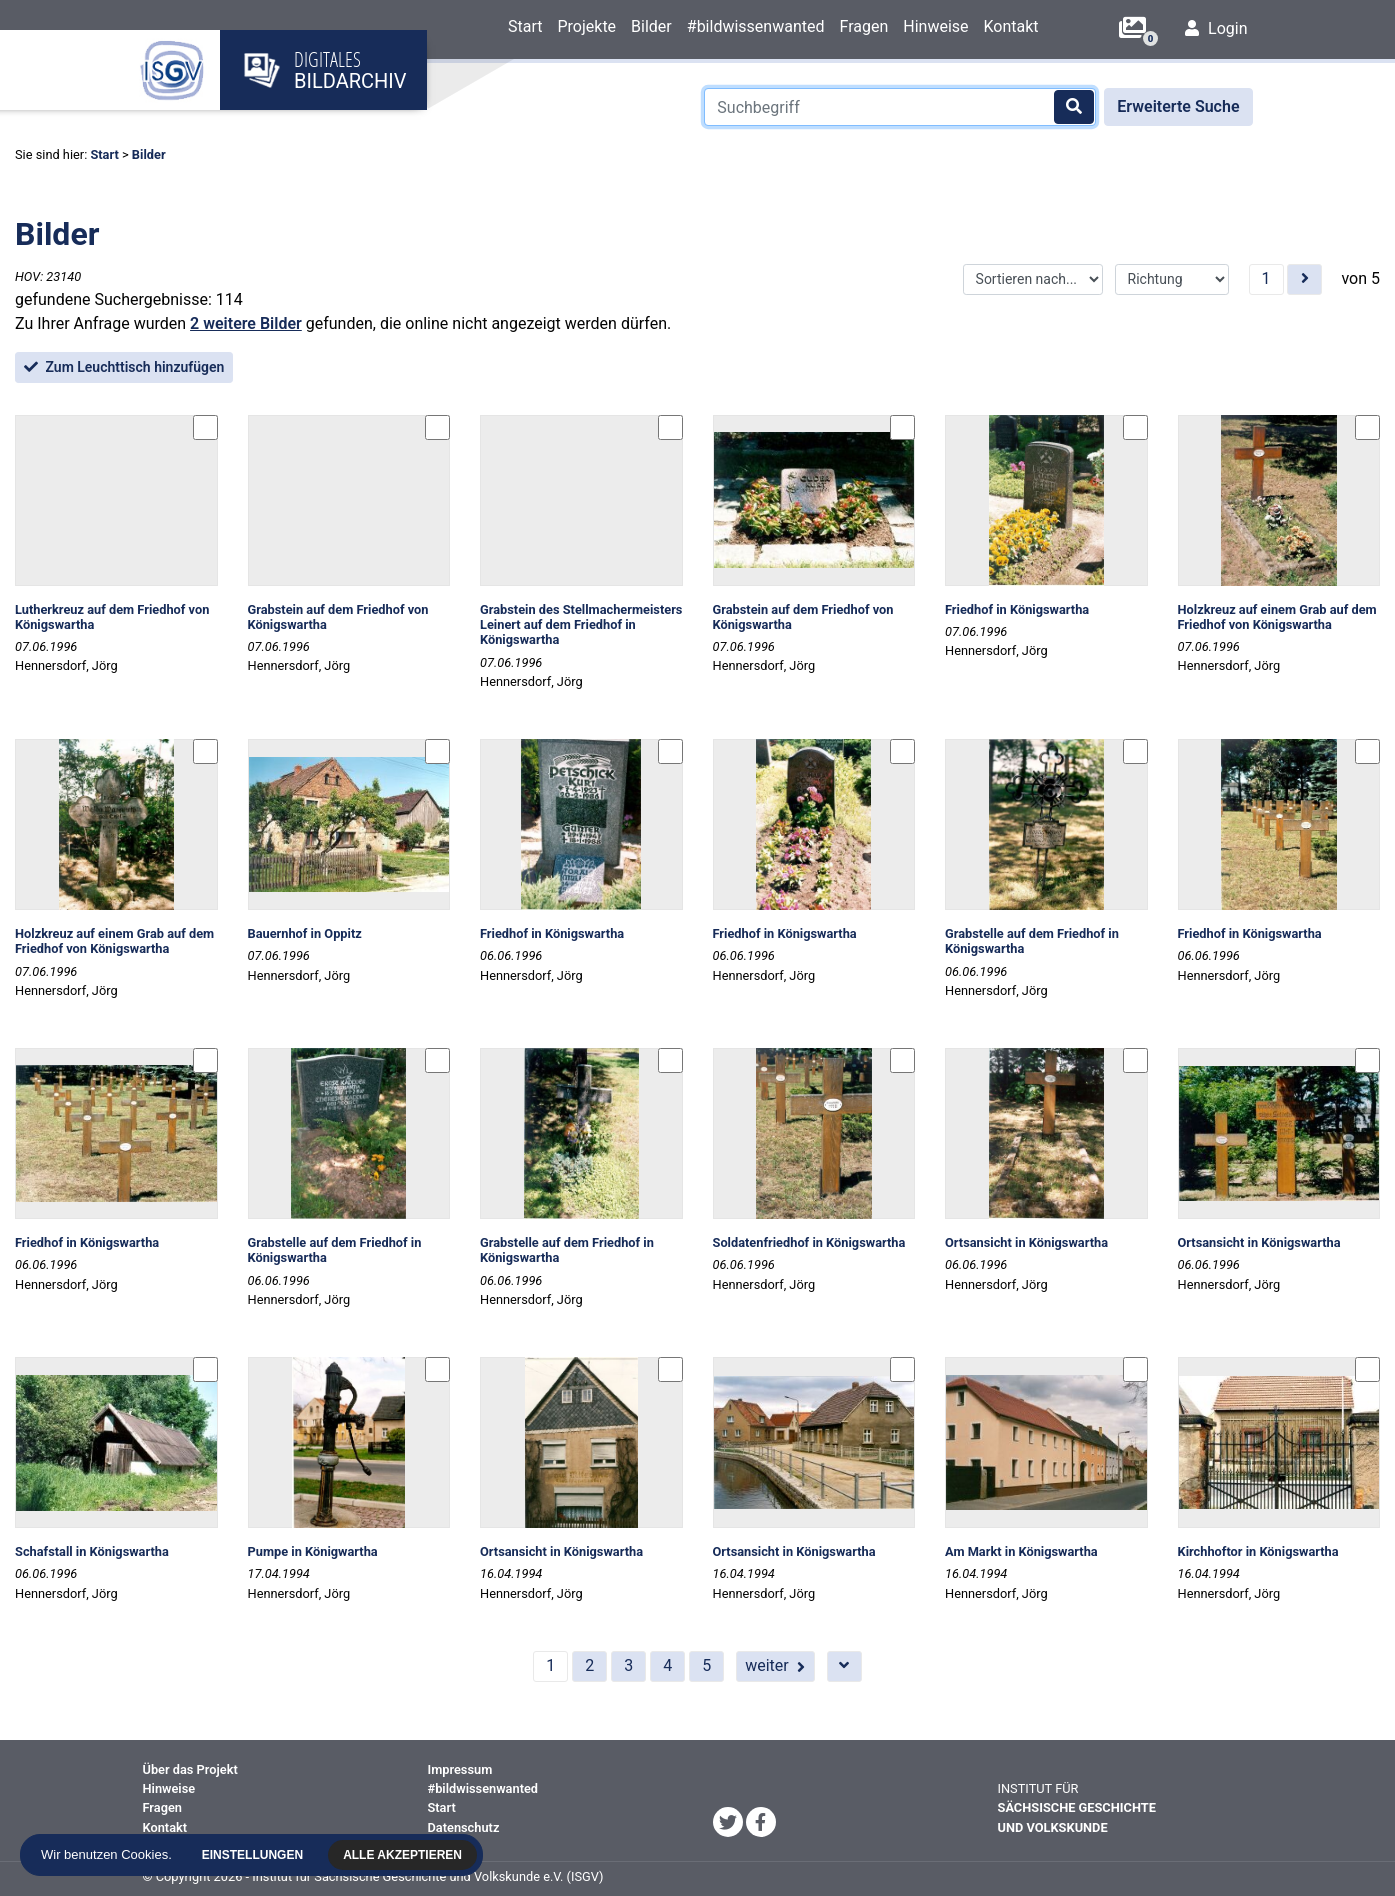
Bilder (651, 26)
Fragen (863, 26)
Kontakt (1011, 26)
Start (525, 26)
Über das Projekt (190, 1769)
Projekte (586, 26)
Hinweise (935, 26)
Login (1216, 28)
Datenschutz (464, 1827)
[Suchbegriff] (900, 107)
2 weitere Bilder (246, 323)
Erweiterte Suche (1178, 106)
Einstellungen (253, 1855)
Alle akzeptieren (404, 1855)
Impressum (460, 1769)
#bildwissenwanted (756, 26)
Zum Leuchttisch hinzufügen (124, 367)
